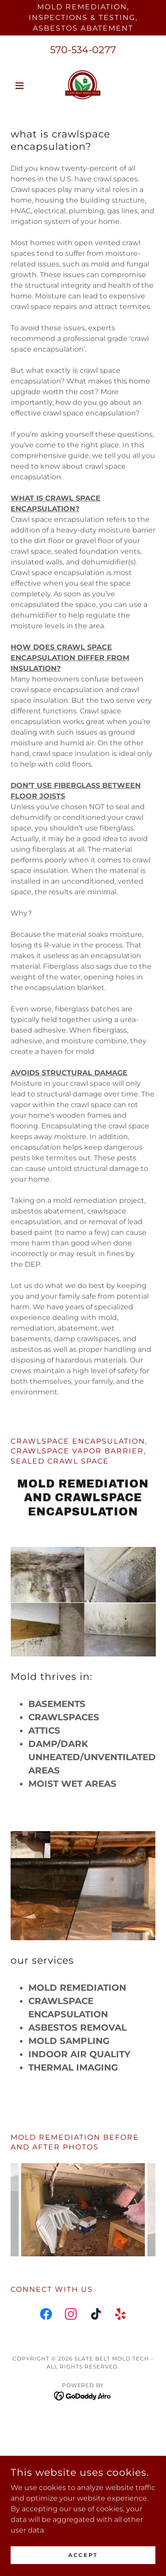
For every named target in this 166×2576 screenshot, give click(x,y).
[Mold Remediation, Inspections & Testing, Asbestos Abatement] (83, 18)
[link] (82, 85)
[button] (21, 85)
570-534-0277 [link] (83, 50)
